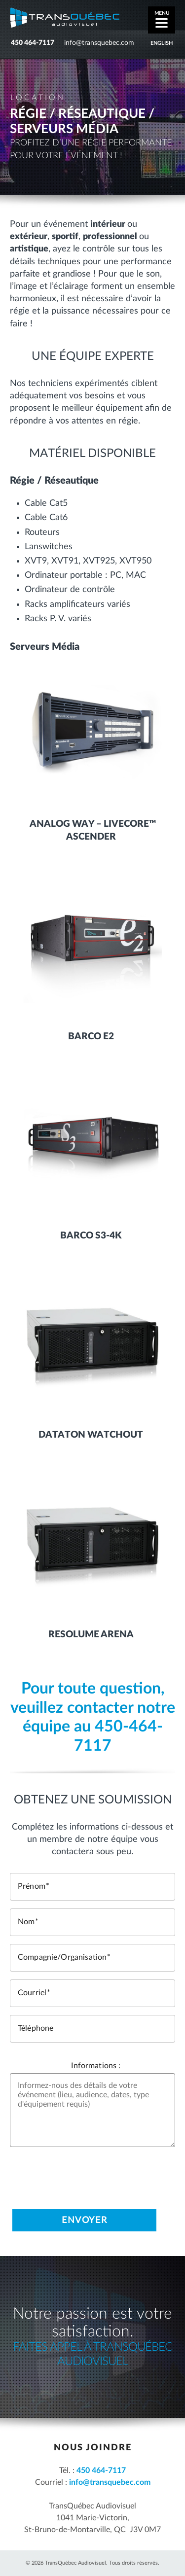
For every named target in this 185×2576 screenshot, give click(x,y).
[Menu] (161, 20)
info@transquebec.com (99, 42)
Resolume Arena (91, 1634)
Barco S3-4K (90, 1235)
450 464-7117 (32, 42)
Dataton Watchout (90, 1435)
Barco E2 (91, 1036)
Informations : (95, 2066)
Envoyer (84, 2220)
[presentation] (85, 2174)
